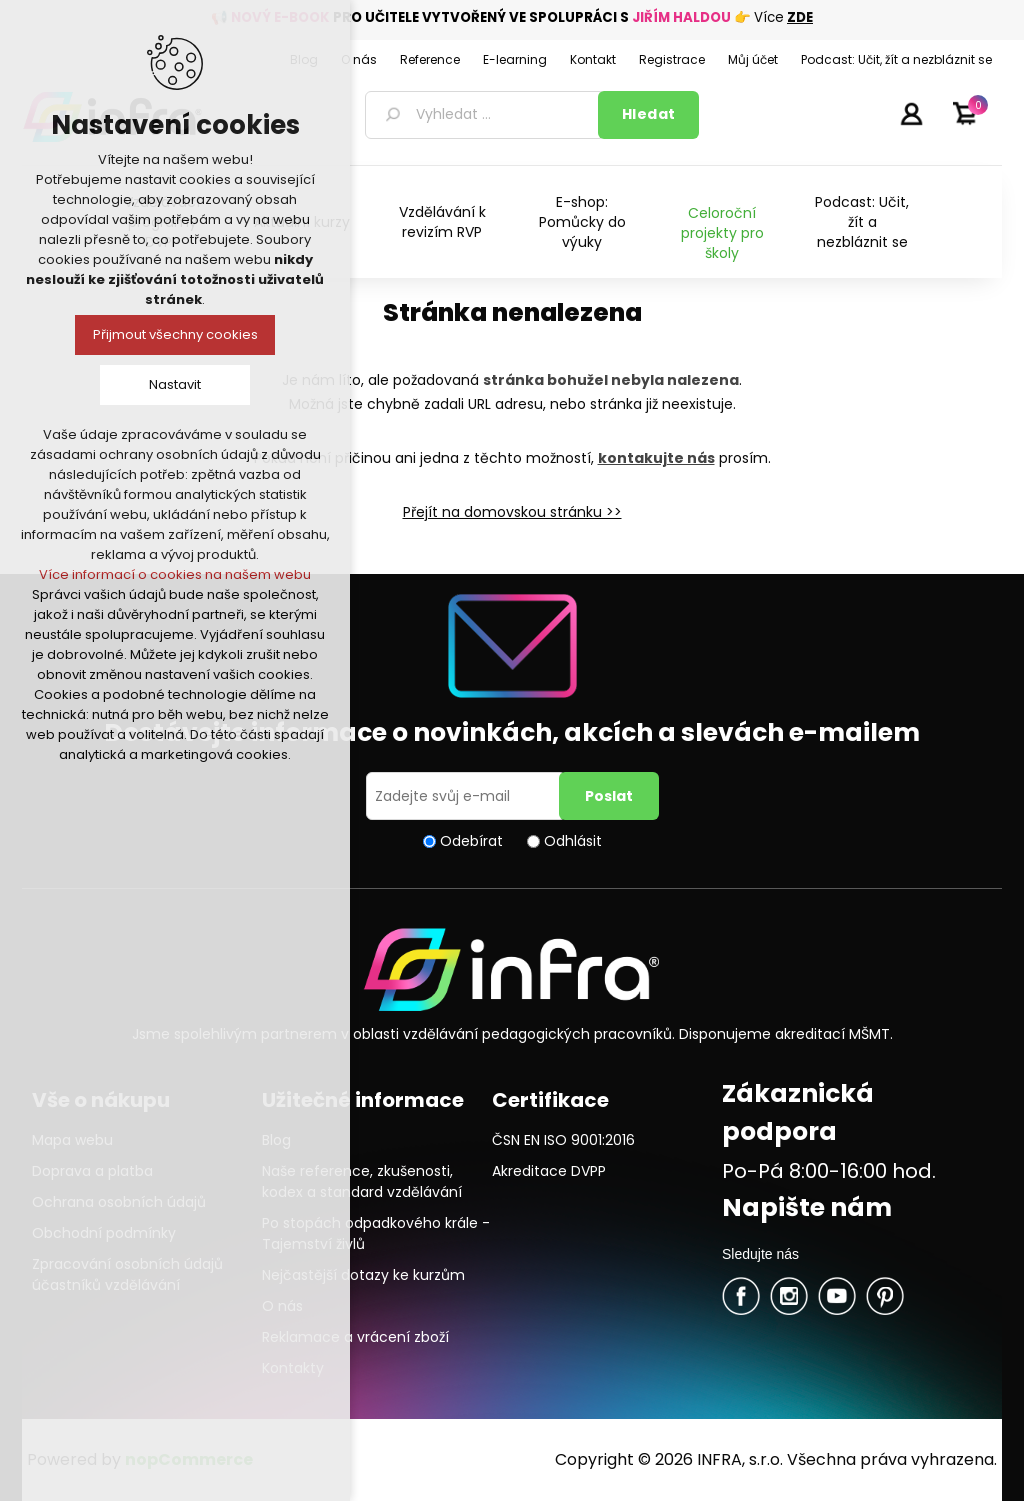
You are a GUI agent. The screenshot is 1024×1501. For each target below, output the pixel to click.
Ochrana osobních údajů (119, 1202)
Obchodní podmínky (104, 1233)
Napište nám (807, 1207)
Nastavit (175, 384)
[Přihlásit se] (466, 796)
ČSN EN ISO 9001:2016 (563, 1140)
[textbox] (485, 115)
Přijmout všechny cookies (175, 334)
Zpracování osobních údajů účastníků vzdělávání (127, 1274)
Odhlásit (573, 841)
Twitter (789, 1296)
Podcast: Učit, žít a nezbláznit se (862, 222)
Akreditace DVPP (549, 1171)
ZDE (800, 17)
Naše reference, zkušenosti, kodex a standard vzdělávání (362, 1181)
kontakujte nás (656, 458)
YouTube (837, 1296)
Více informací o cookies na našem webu (175, 574)
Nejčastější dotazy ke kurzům (363, 1275)
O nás (282, 1306)
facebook (741, 1296)
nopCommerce (189, 1459)
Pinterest (885, 1296)
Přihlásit (911, 113)
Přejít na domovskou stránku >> (512, 512)
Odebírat (471, 841)
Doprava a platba (92, 1171)
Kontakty (293, 1368)
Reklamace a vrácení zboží (355, 1337)
